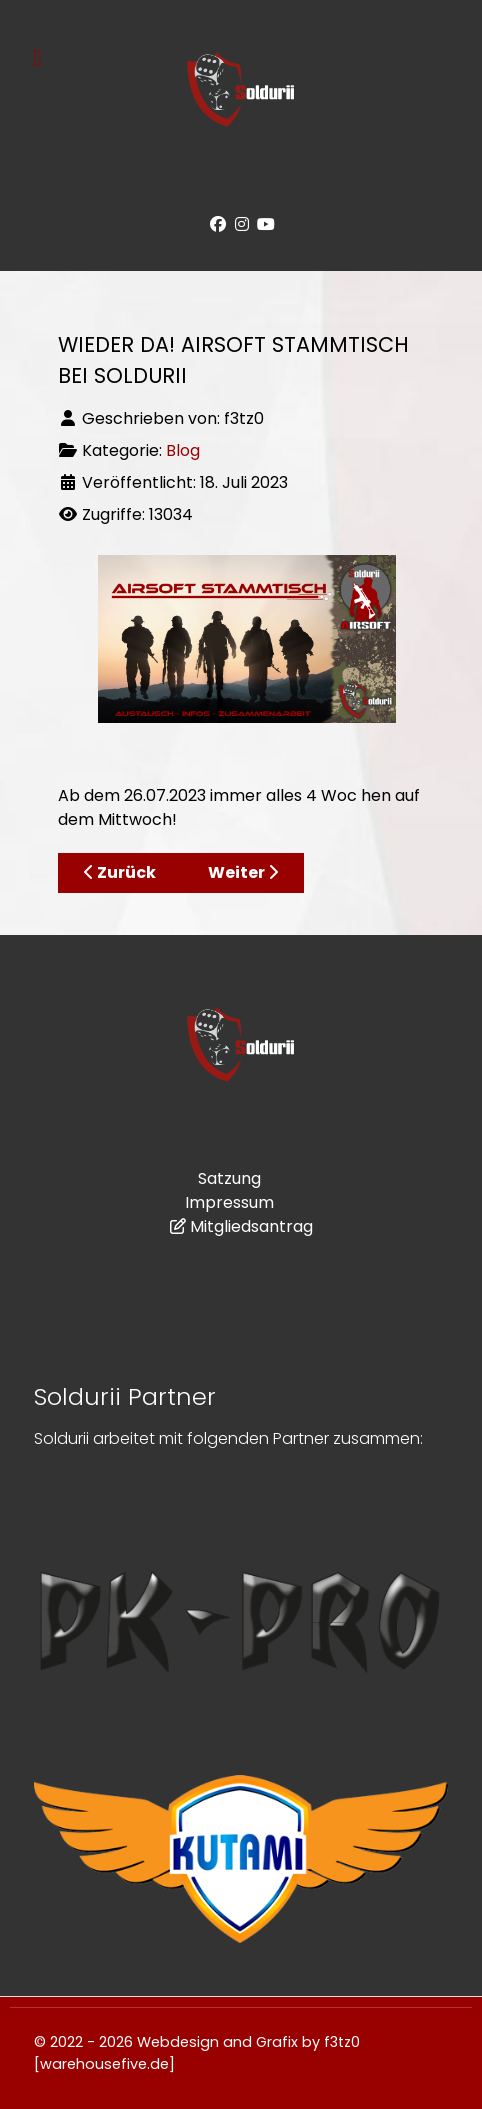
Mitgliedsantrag (251, 1226)
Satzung (229, 1178)
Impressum (229, 1202)
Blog (183, 450)
